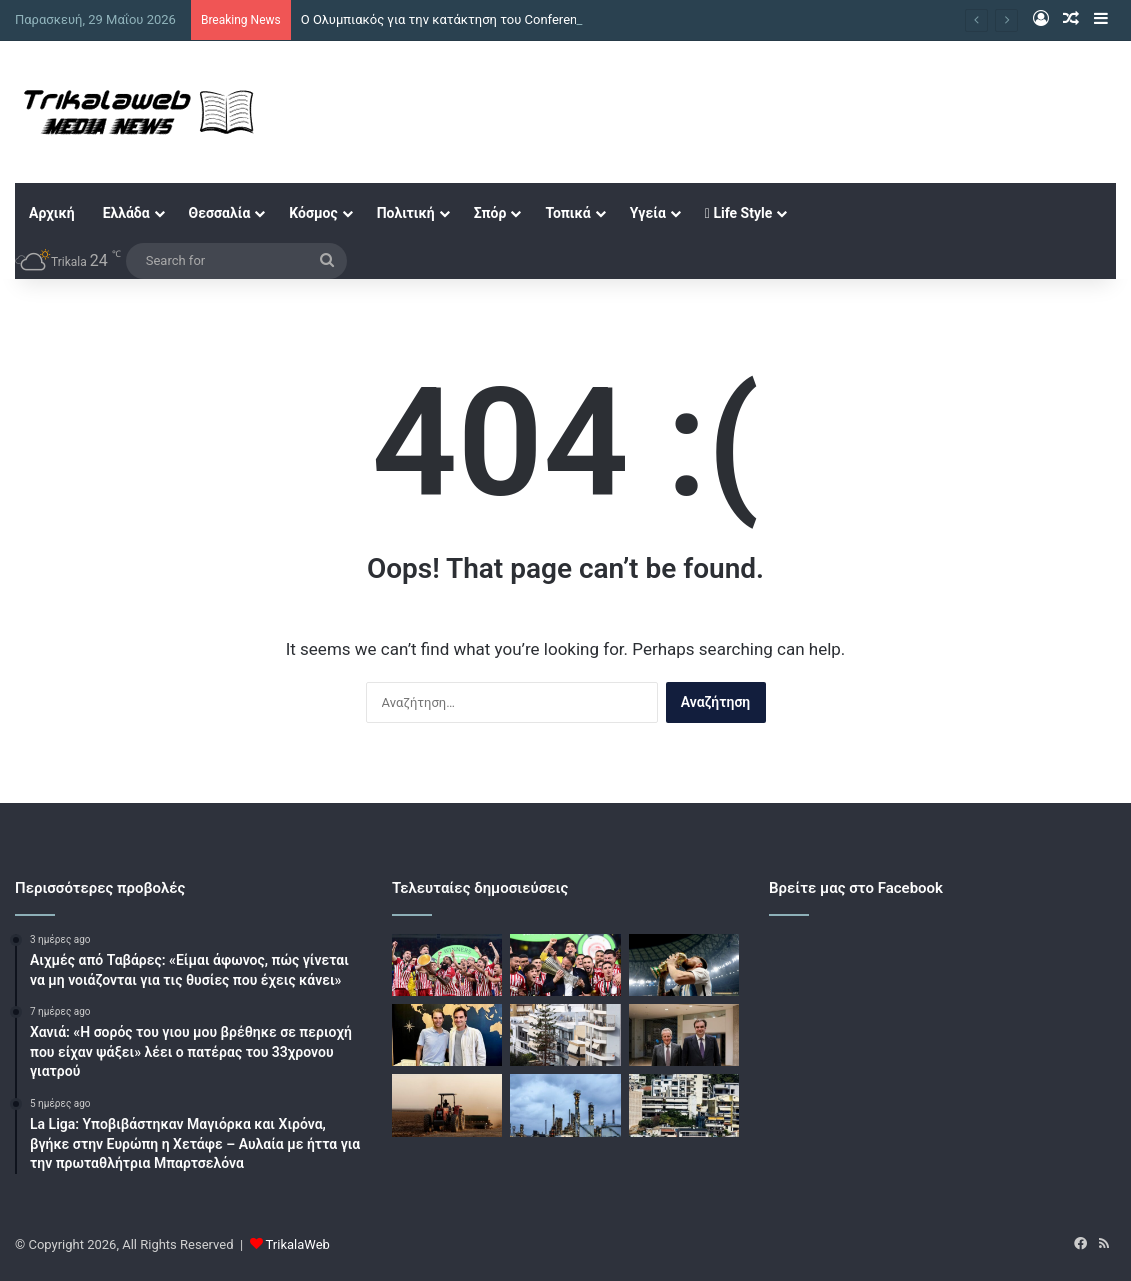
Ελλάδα (126, 213)
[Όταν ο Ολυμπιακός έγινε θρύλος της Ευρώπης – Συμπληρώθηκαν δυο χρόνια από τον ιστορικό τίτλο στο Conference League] (565, 965)
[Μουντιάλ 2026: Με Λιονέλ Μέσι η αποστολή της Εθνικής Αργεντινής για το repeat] (684, 965)
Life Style (738, 213)
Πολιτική (406, 213)
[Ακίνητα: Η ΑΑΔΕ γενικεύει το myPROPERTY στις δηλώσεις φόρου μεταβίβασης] (565, 1035)
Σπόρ (490, 213)
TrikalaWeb (298, 1244)
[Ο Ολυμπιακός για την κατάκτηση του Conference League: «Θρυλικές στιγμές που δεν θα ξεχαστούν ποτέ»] (447, 965)
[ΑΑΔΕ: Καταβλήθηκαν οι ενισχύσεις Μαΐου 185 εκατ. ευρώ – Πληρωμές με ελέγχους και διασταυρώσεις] (447, 1105)
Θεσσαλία (220, 213)
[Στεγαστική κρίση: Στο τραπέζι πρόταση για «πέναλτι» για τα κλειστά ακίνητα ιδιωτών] (684, 1105)
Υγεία (648, 213)
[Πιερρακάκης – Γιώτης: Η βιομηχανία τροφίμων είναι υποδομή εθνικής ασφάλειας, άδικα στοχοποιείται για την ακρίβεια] (684, 1035)
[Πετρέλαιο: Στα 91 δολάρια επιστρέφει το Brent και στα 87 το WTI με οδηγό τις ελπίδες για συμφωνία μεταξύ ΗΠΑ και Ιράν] (565, 1105)
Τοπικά (567, 213)
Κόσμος (313, 213)
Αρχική (52, 213)
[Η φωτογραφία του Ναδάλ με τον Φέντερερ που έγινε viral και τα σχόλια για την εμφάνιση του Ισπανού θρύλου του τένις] (447, 1035)
